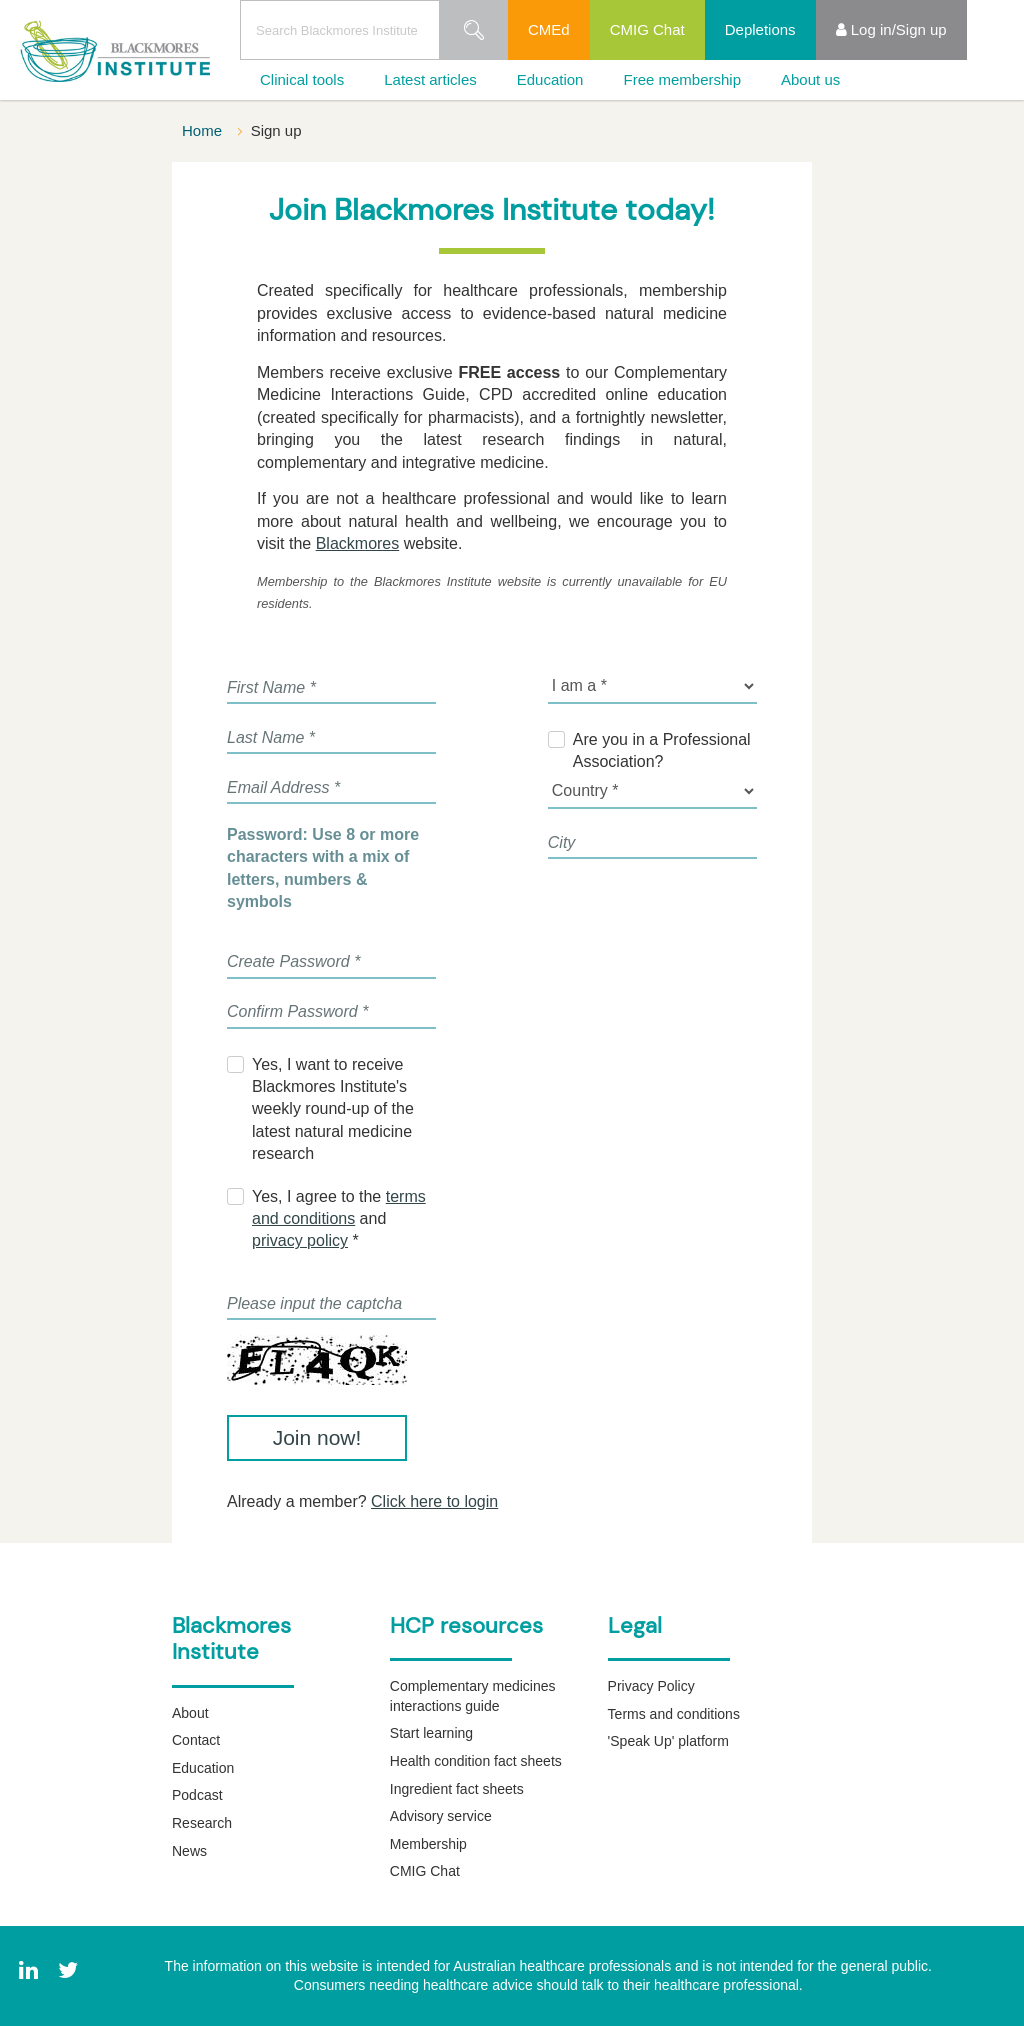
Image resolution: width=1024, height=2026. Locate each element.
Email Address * (283, 787)
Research (202, 1823)
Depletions (760, 29)
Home (204, 130)
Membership (428, 1844)
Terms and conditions (674, 1714)
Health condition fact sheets (476, 1761)
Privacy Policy (651, 1686)
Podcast (197, 1795)
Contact (196, 1740)
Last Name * (271, 737)
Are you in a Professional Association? (662, 750)
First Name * (271, 687)
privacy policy (300, 1240)
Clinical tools (302, 79)
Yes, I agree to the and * (339, 1219)
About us (810, 79)
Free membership (682, 79)
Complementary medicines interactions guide (473, 1696)
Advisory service (441, 1816)
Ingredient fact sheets (457, 1789)
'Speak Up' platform (668, 1741)
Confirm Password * (297, 1011)
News (189, 1851)
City (562, 842)
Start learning (431, 1733)
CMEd (549, 29)
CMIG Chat (647, 29)
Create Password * (293, 961)
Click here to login (434, 1501)
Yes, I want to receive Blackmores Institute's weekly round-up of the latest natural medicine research (333, 1109)
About (190, 1713)
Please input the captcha (314, 1303)
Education (550, 79)
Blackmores (358, 543)
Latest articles (430, 79)
